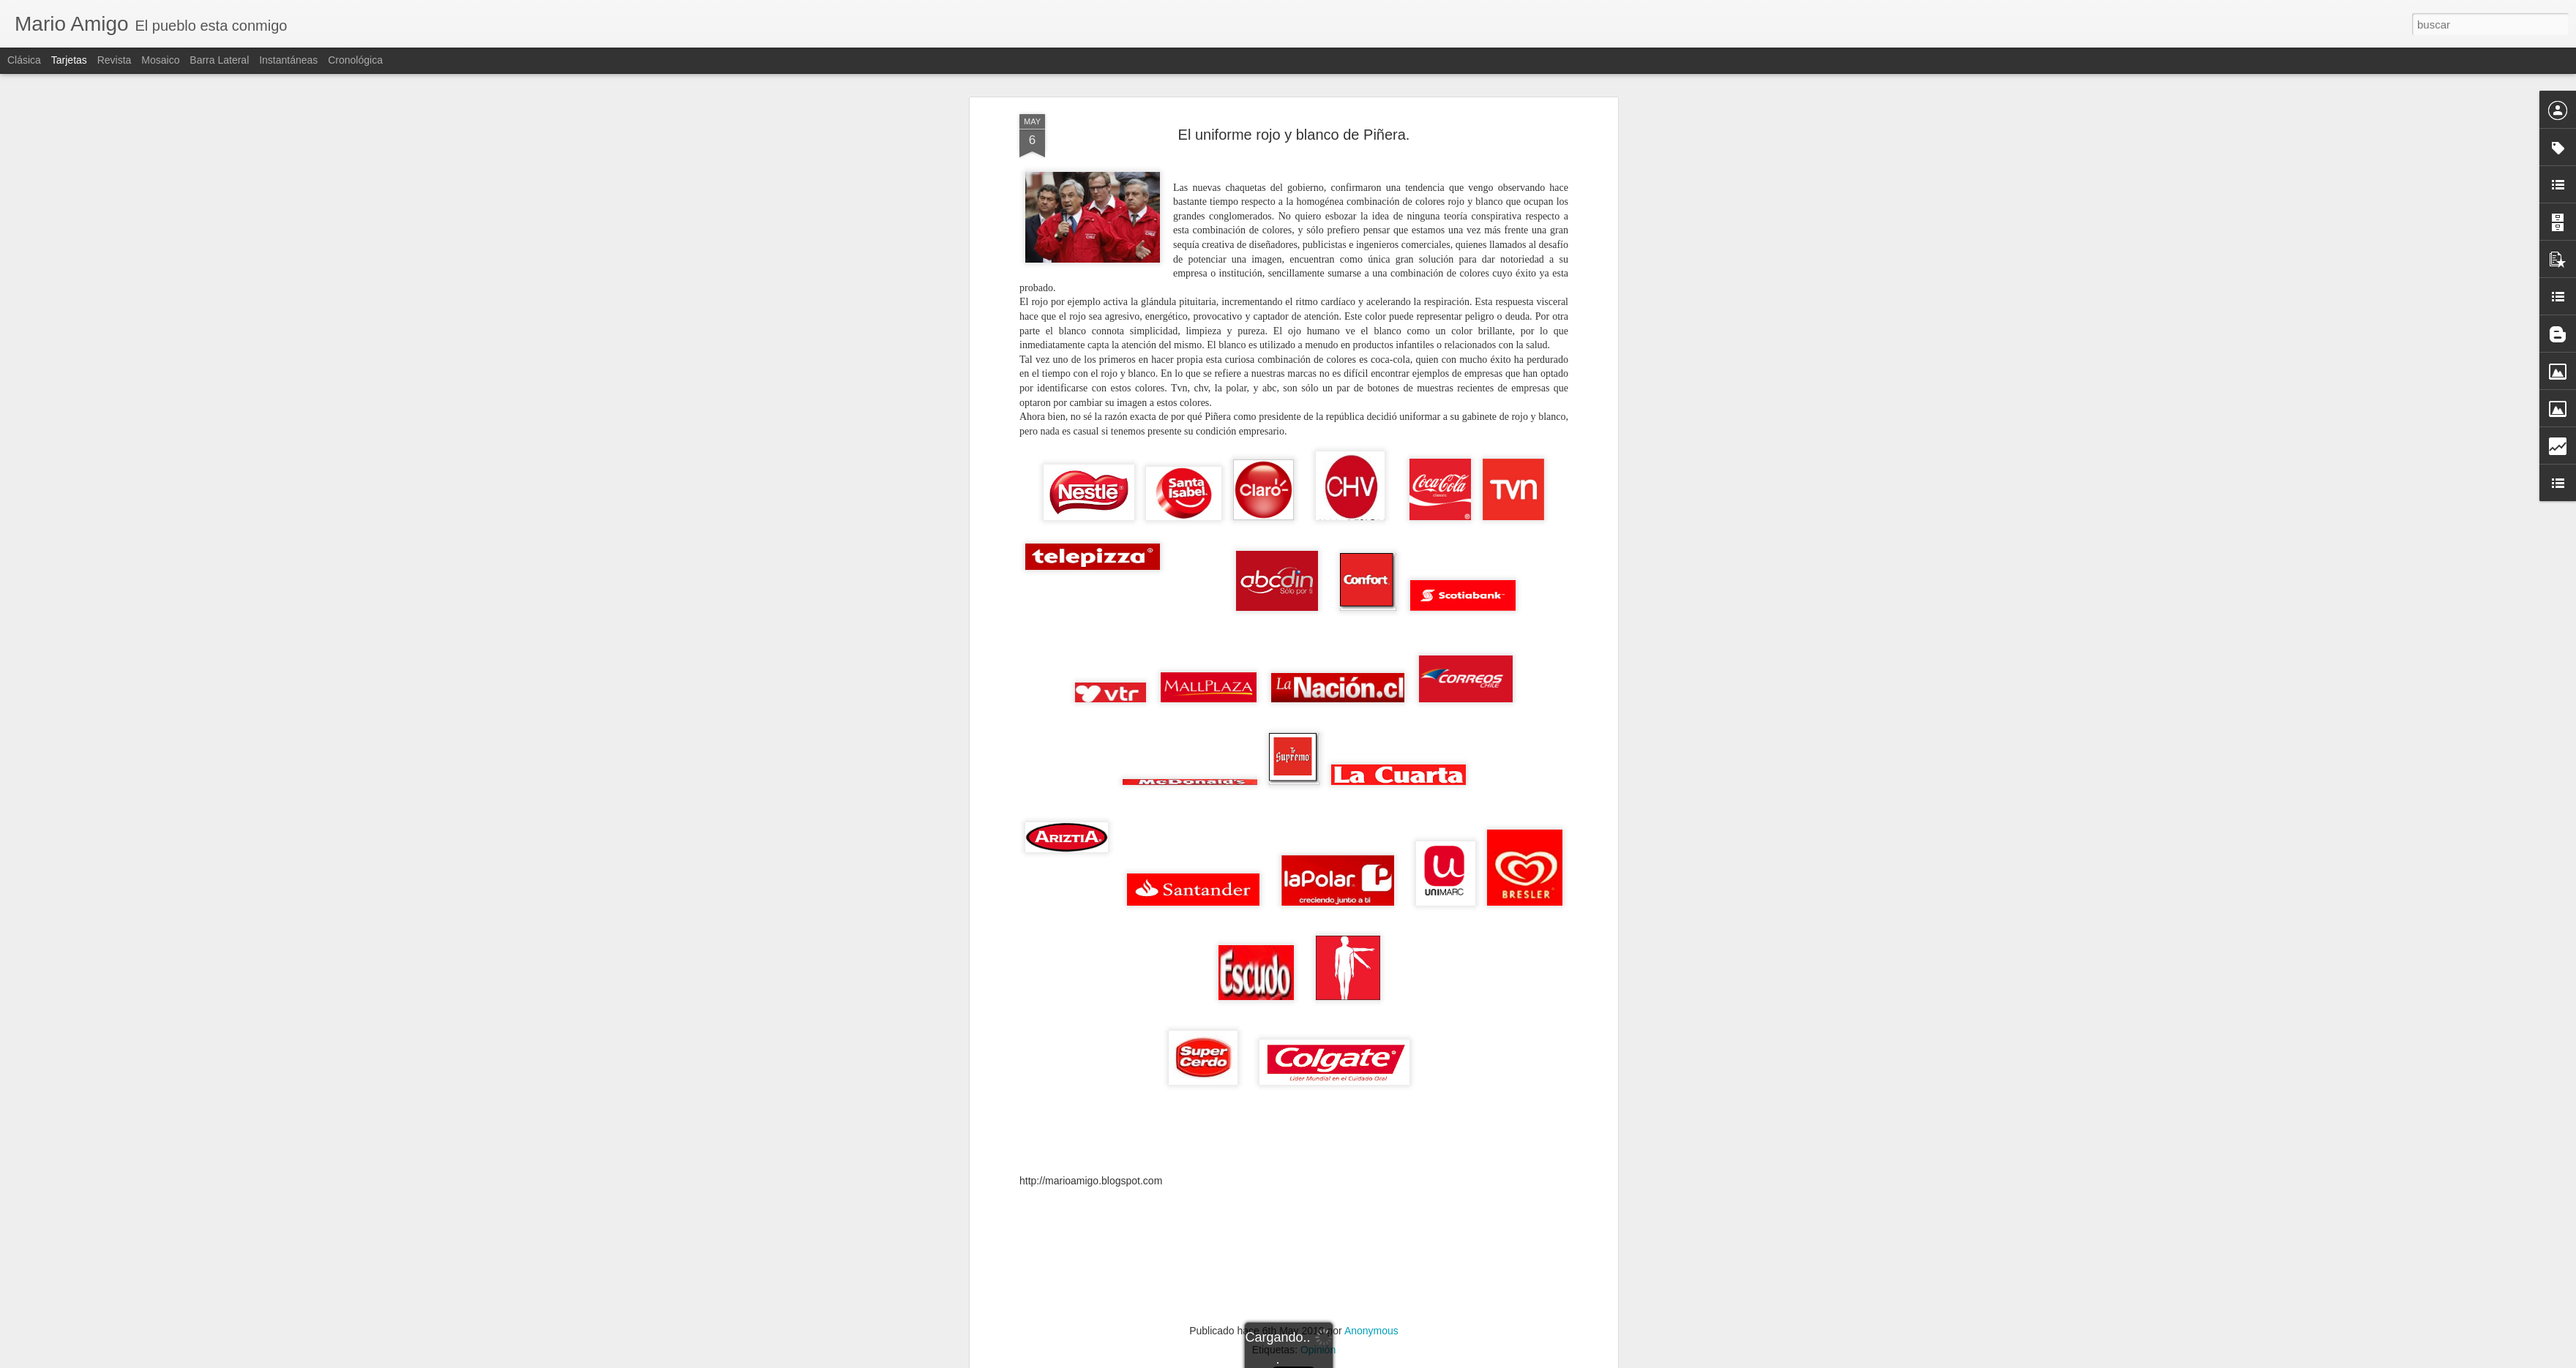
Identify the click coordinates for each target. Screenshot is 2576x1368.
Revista (114, 60)
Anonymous (1371, 1295)
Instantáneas (288, 60)
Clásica (24, 60)
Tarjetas (69, 60)
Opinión (1318, 1314)
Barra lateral (219, 60)
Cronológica (355, 60)
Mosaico (160, 60)
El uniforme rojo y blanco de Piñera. (1294, 99)
